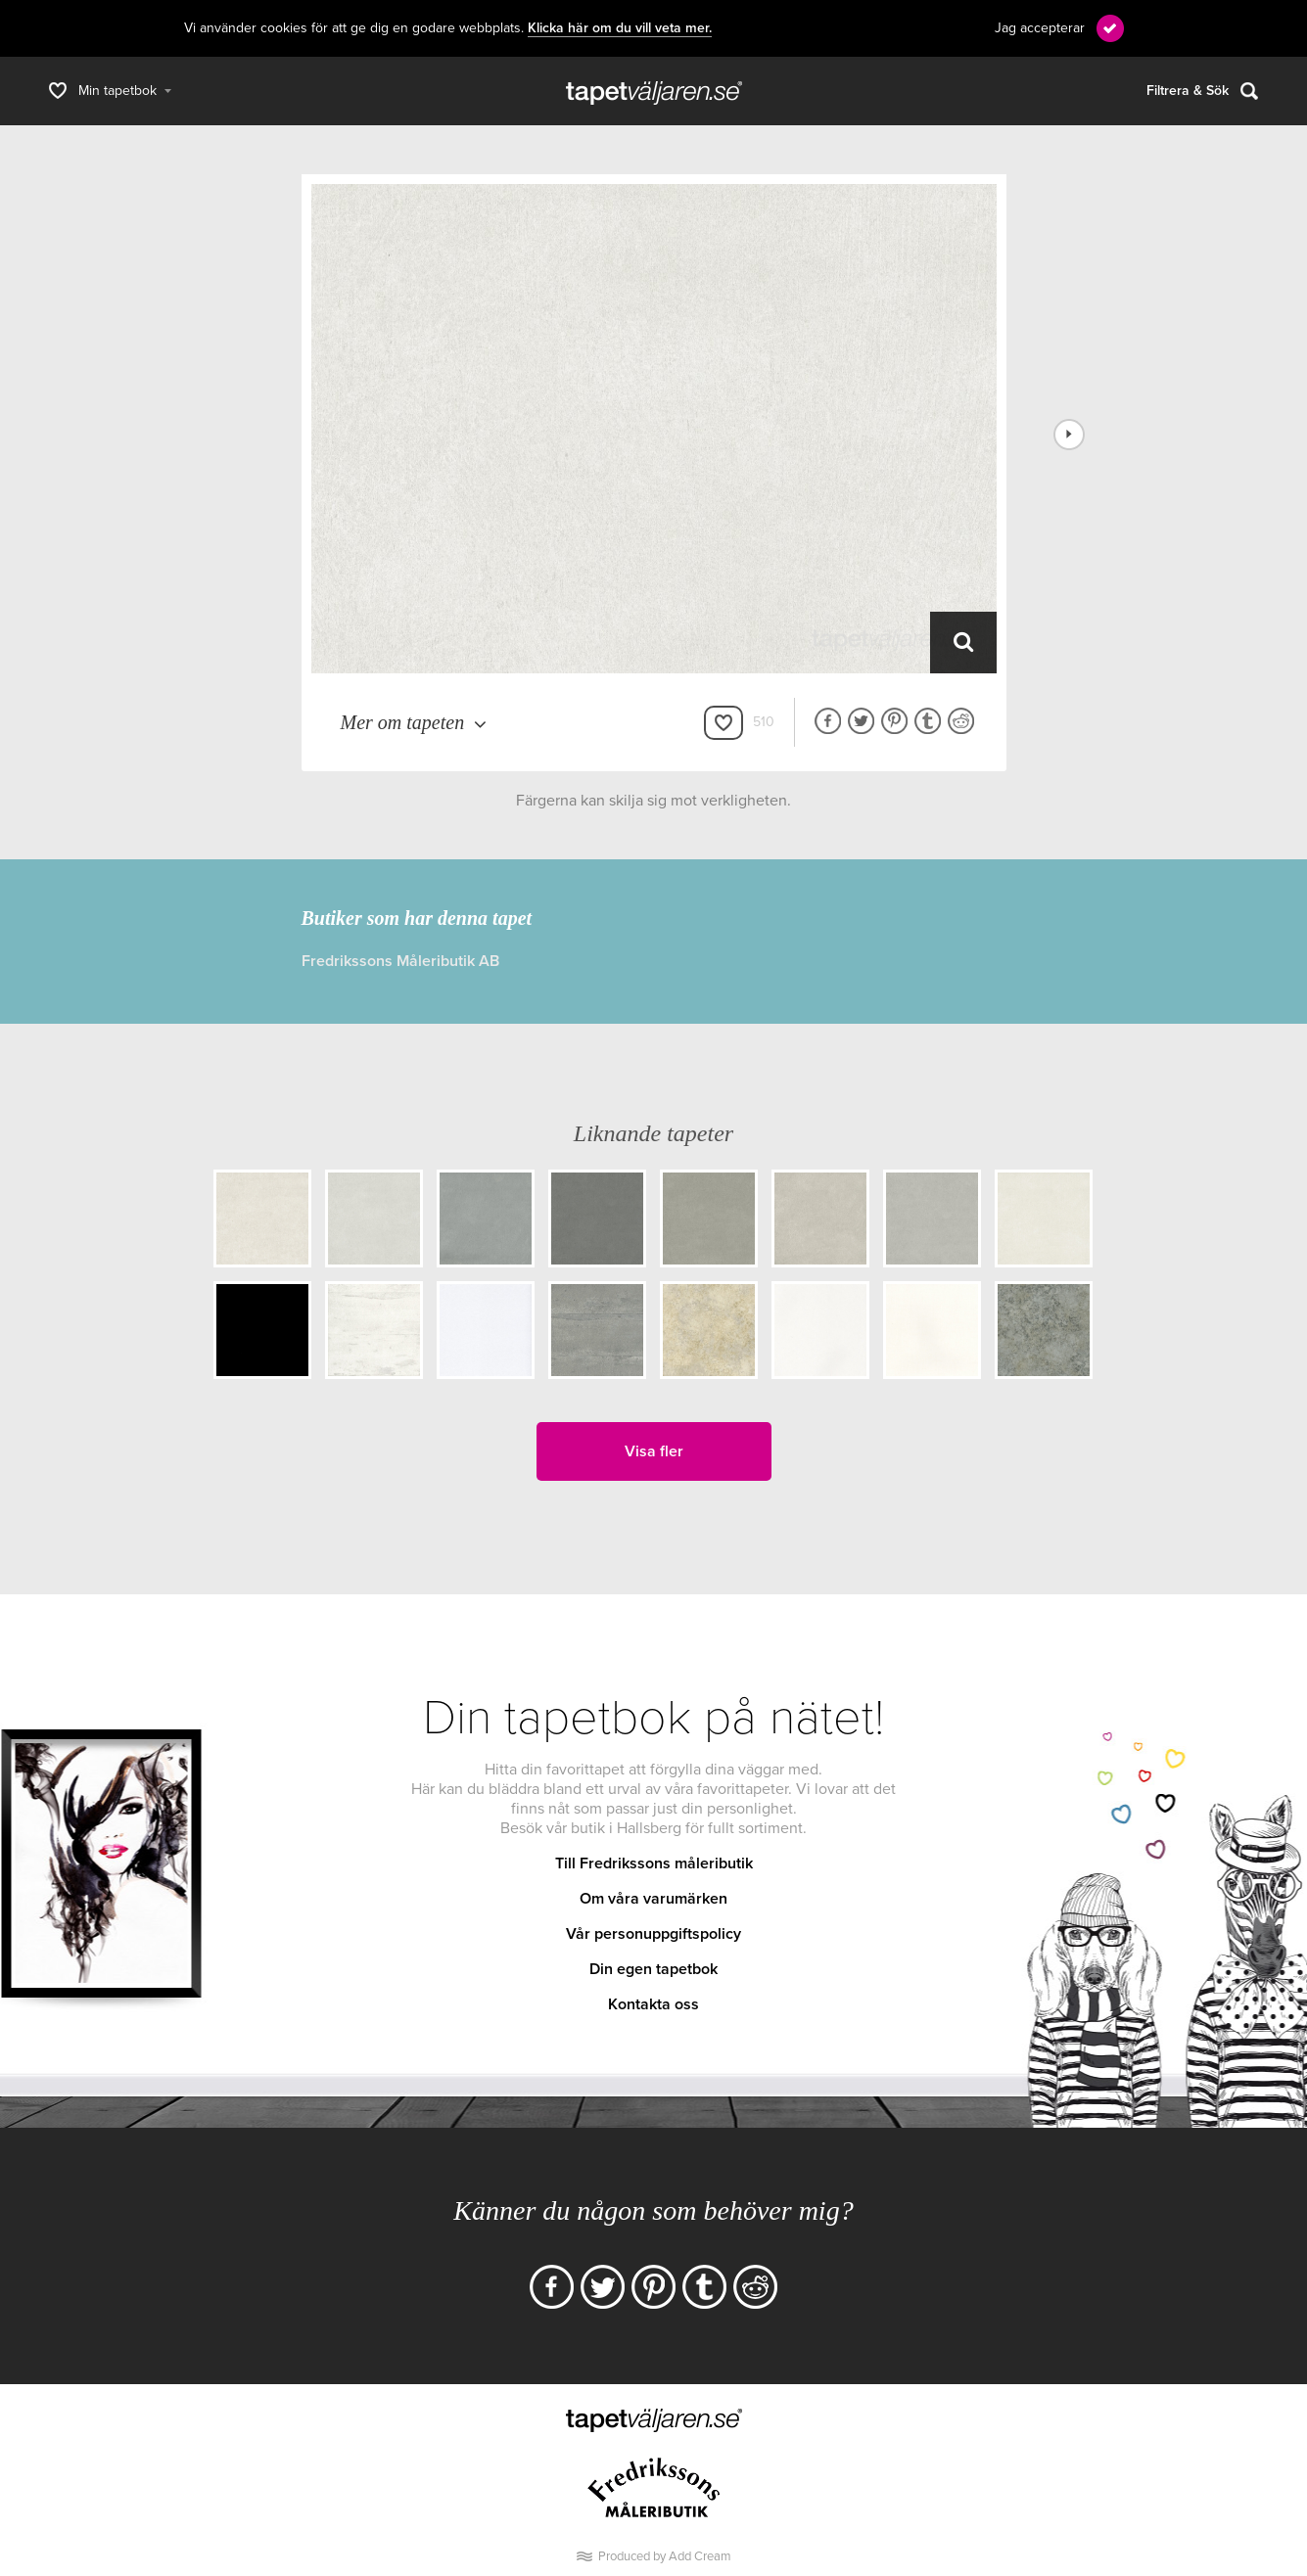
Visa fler (654, 1451)
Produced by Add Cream (664, 2556)
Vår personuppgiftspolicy (653, 1934)
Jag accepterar (1040, 28)
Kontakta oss (653, 2004)
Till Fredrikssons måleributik (654, 1863)
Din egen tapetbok (653, 1969)
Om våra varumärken (653, 1899)
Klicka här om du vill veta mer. (620, 28)
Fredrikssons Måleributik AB (400, 961)
